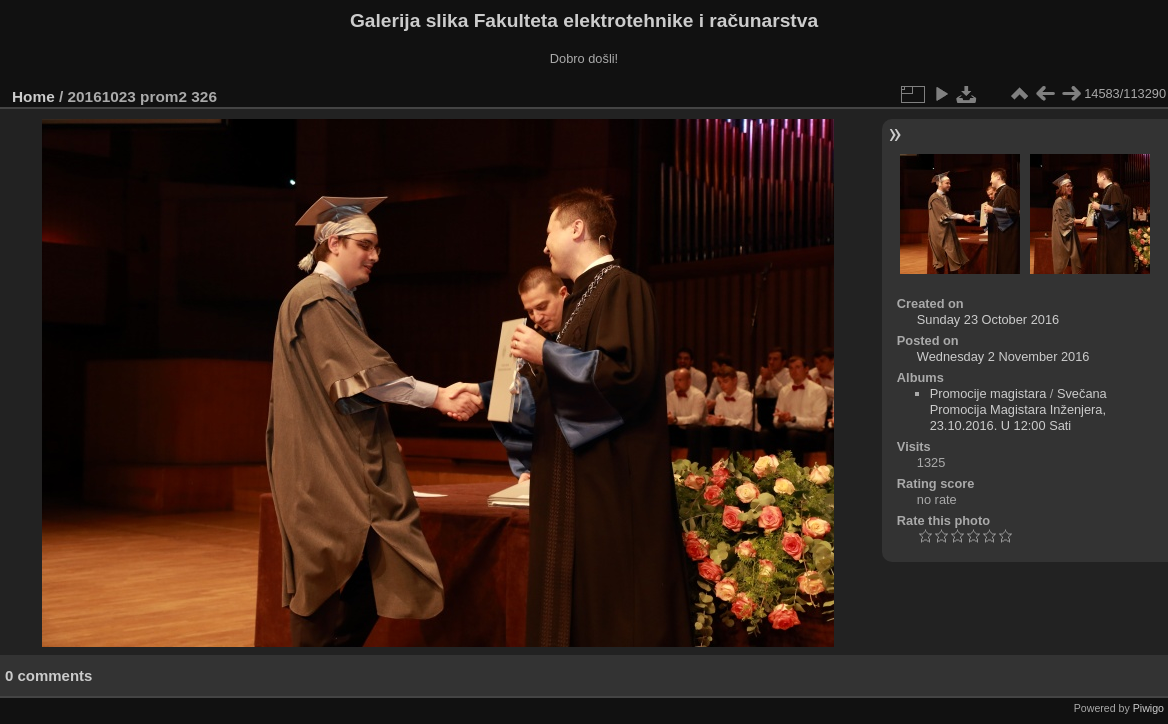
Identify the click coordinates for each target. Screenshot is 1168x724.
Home (33, 96)
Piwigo (1148, 708)
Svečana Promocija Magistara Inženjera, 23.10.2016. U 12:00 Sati (1018, 409)
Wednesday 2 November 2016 (1003, 356)
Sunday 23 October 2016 (988, 319)
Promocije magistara (988, 393)
